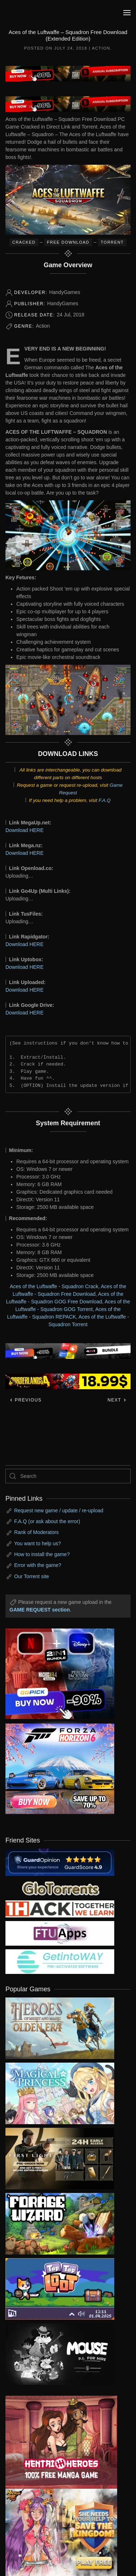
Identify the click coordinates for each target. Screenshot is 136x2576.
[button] (127, 12)
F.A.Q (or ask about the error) (47, 1521)
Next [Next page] (117, 1400)
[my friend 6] (59, 1933)
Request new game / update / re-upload (58, 1510)
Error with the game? (37, 1565)
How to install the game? (42, 1554)
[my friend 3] (59, 1908)
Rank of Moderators (36, 1532)
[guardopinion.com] (59, 1862)
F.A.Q (105, 800)
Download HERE (24, 830)
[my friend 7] (59, 1961)
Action (101, 48)
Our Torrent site (31, 1576)
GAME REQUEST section (39, 1610)
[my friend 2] (59, 1888)
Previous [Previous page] (25, 1400)
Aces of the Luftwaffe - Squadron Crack (54, 1286)
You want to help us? (37, 1543)
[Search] (68, 1476)
